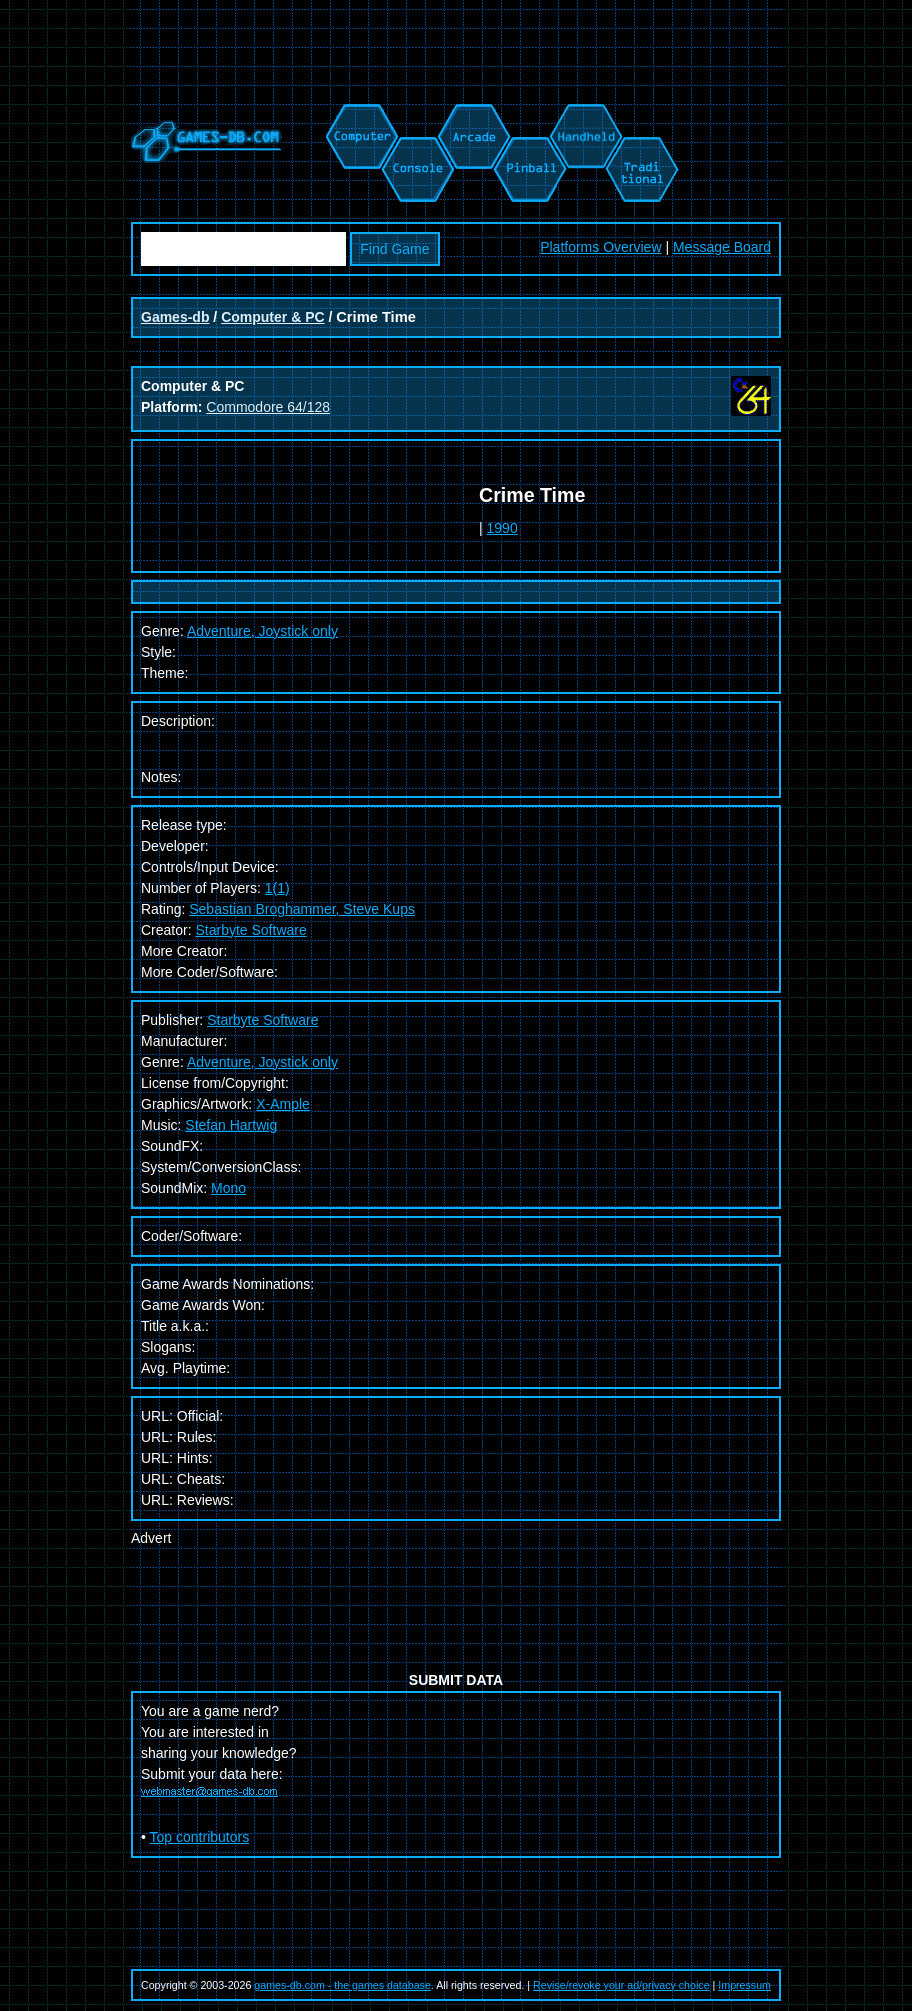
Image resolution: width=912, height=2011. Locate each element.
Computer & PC (272, 317)
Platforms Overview (600, 247)
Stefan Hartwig (231, 1125)
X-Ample (283, 1104)
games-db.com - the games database (342, 1985)
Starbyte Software (250, 930)
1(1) (277, 888)
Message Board (722, 247)
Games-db (175, 317)
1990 (502, 528)
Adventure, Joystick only (262, 1062)
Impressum (744, 1985)
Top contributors (200, 1837)
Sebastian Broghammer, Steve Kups (302, 909)
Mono (228, 1188)
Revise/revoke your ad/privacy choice (621, 1985)
